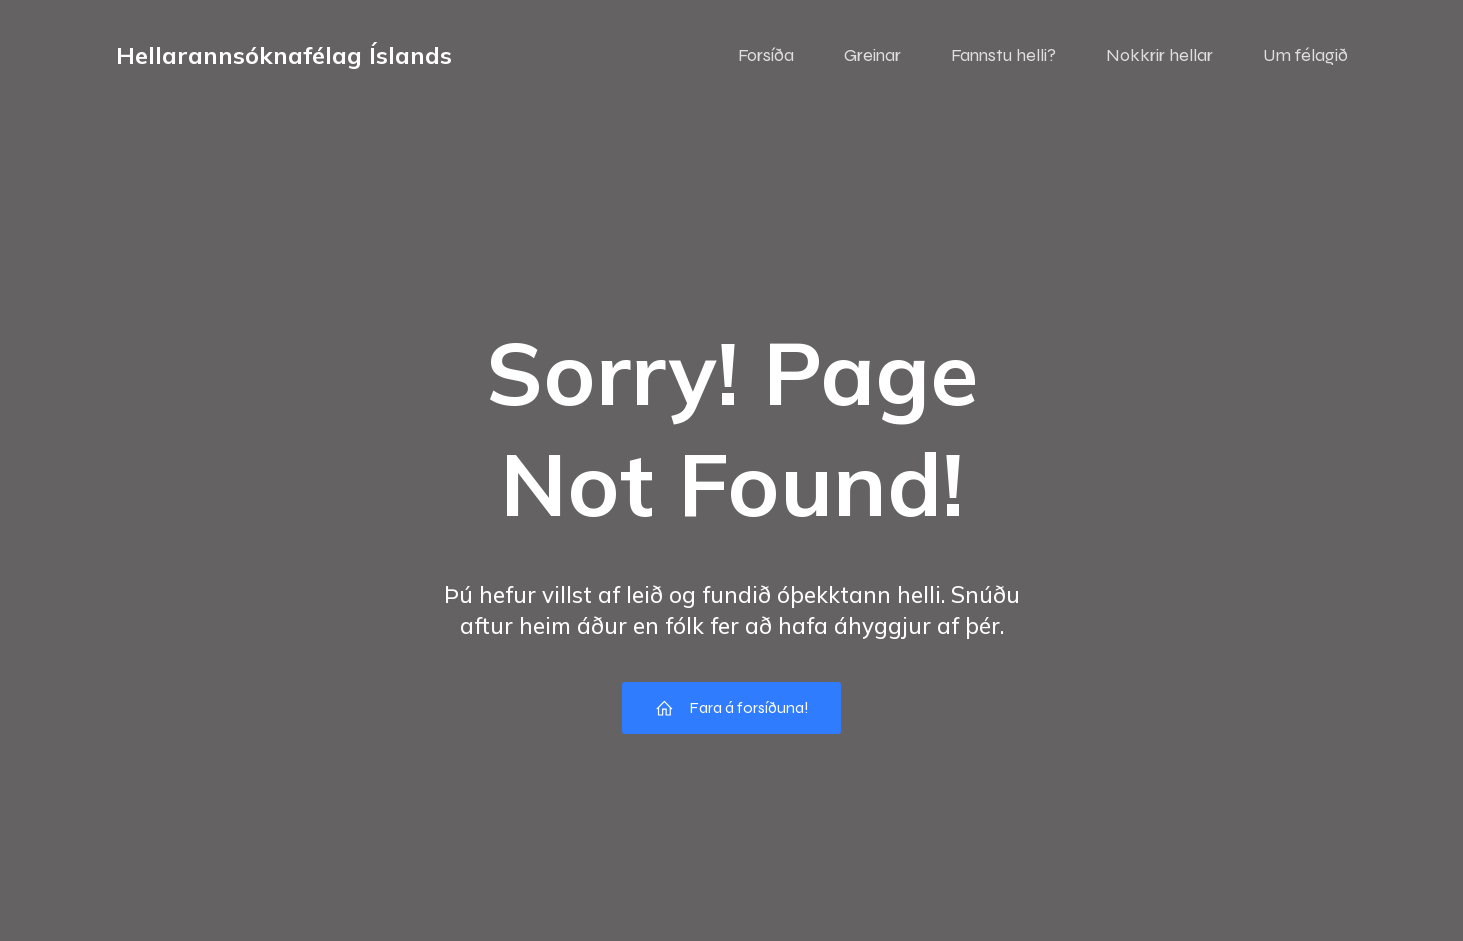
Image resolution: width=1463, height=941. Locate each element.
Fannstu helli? (1003, 55)
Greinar (872, 55)
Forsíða (766, 55)
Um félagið (1305, 55)
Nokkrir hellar (1159, 55)
